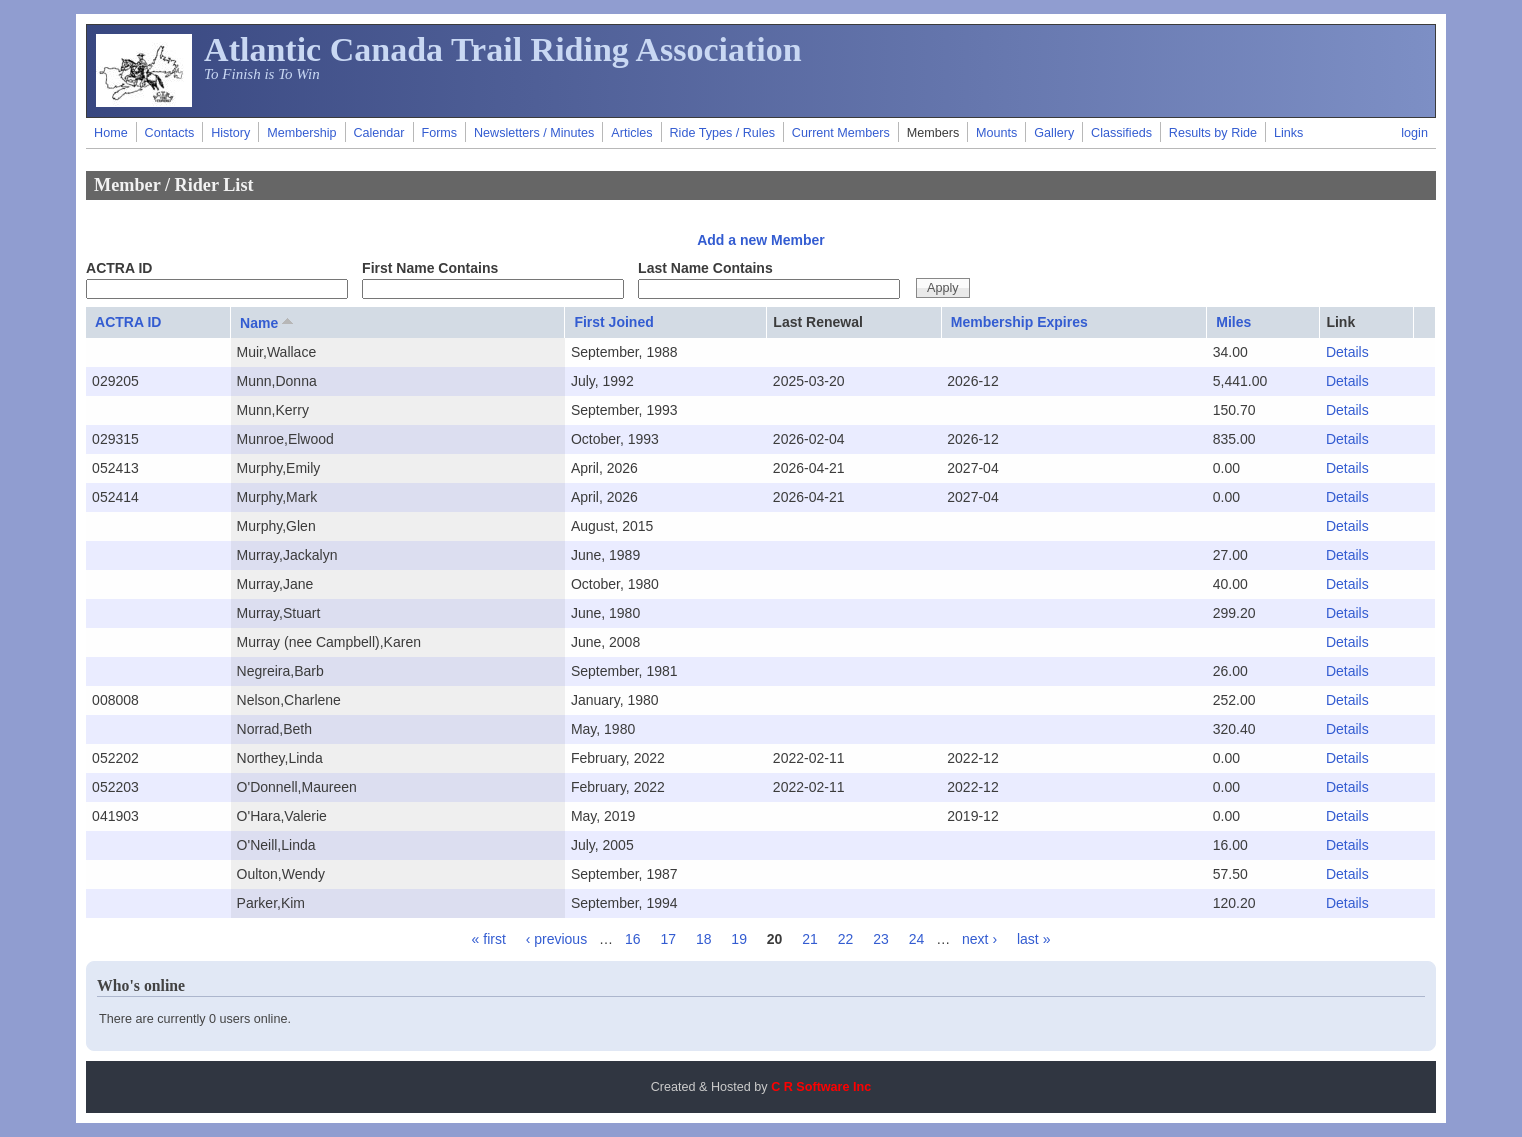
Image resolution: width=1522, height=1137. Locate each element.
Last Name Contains (705, 268)
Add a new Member (761, 240)
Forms (439, 133)
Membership (301, 133)
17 (668, 939)
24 (917, 939)
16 (633, 939)
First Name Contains (430, 268)
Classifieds (1121, 133)
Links (1288, 133)
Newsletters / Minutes (534, 133)
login (1414, 133)
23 (881, 939)
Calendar (378, 133)
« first (489, 939)
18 (704, 939)
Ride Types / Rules (721, 133)
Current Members (841, 133)
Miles (1233, 322)
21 (810, 939)
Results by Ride (1213, 133)
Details (1347, 352)
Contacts (170, 133)
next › (979, 939)
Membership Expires (1019, 322)
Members (933, 133)
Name (268, 322)
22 (846, 939)
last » (1033, 939)
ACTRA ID (119, 268)
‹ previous (556, 939)
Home (111, 133)
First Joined (613, 322)
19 (739, 939)
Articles (631, 133)
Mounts (996, 133)
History (230, 133)
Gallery (1054, 133)
